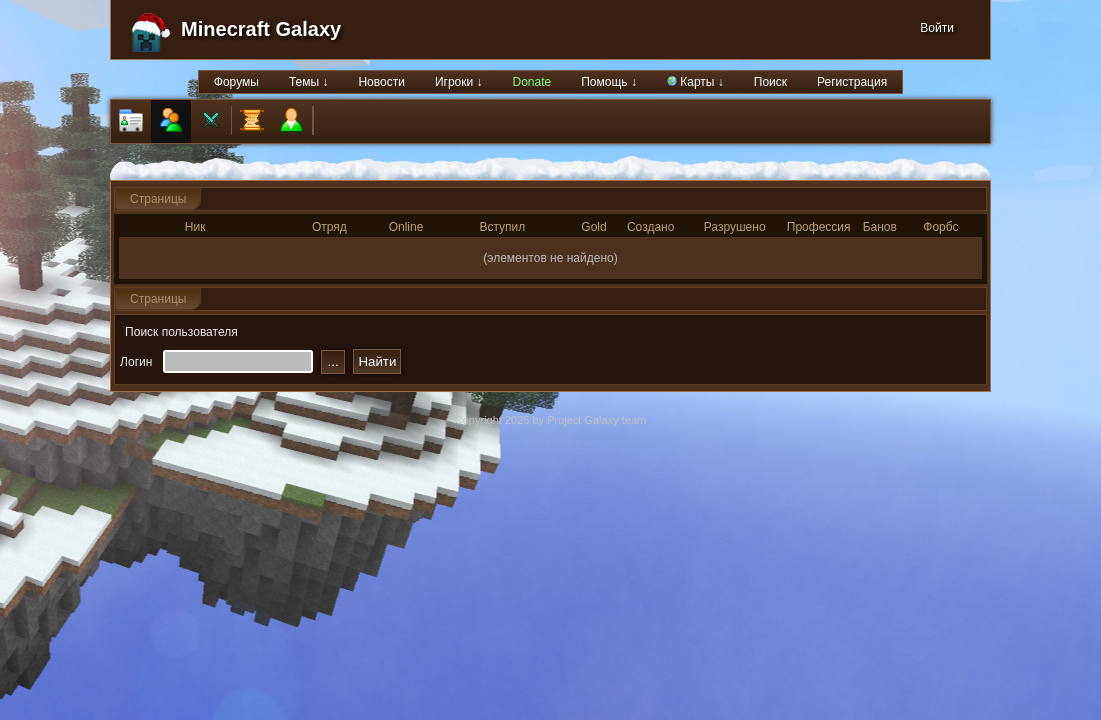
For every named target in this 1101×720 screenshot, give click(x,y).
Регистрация (852, 82)
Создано (650, 227)
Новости (381, 82)
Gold (593, 227)
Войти (937, 28)
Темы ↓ (309, 82)
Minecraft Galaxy (261, 29)
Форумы (236, 82)
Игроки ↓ (459, 82)
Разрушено (735, 227)
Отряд (329, 227)
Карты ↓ (695, 82)
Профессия (819, 227)
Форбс (940, 227)
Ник (195, 227)
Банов (880, 227)
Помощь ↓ (609, 82)
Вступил (502, 227)
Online (406, 227)
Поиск (770, 82)
